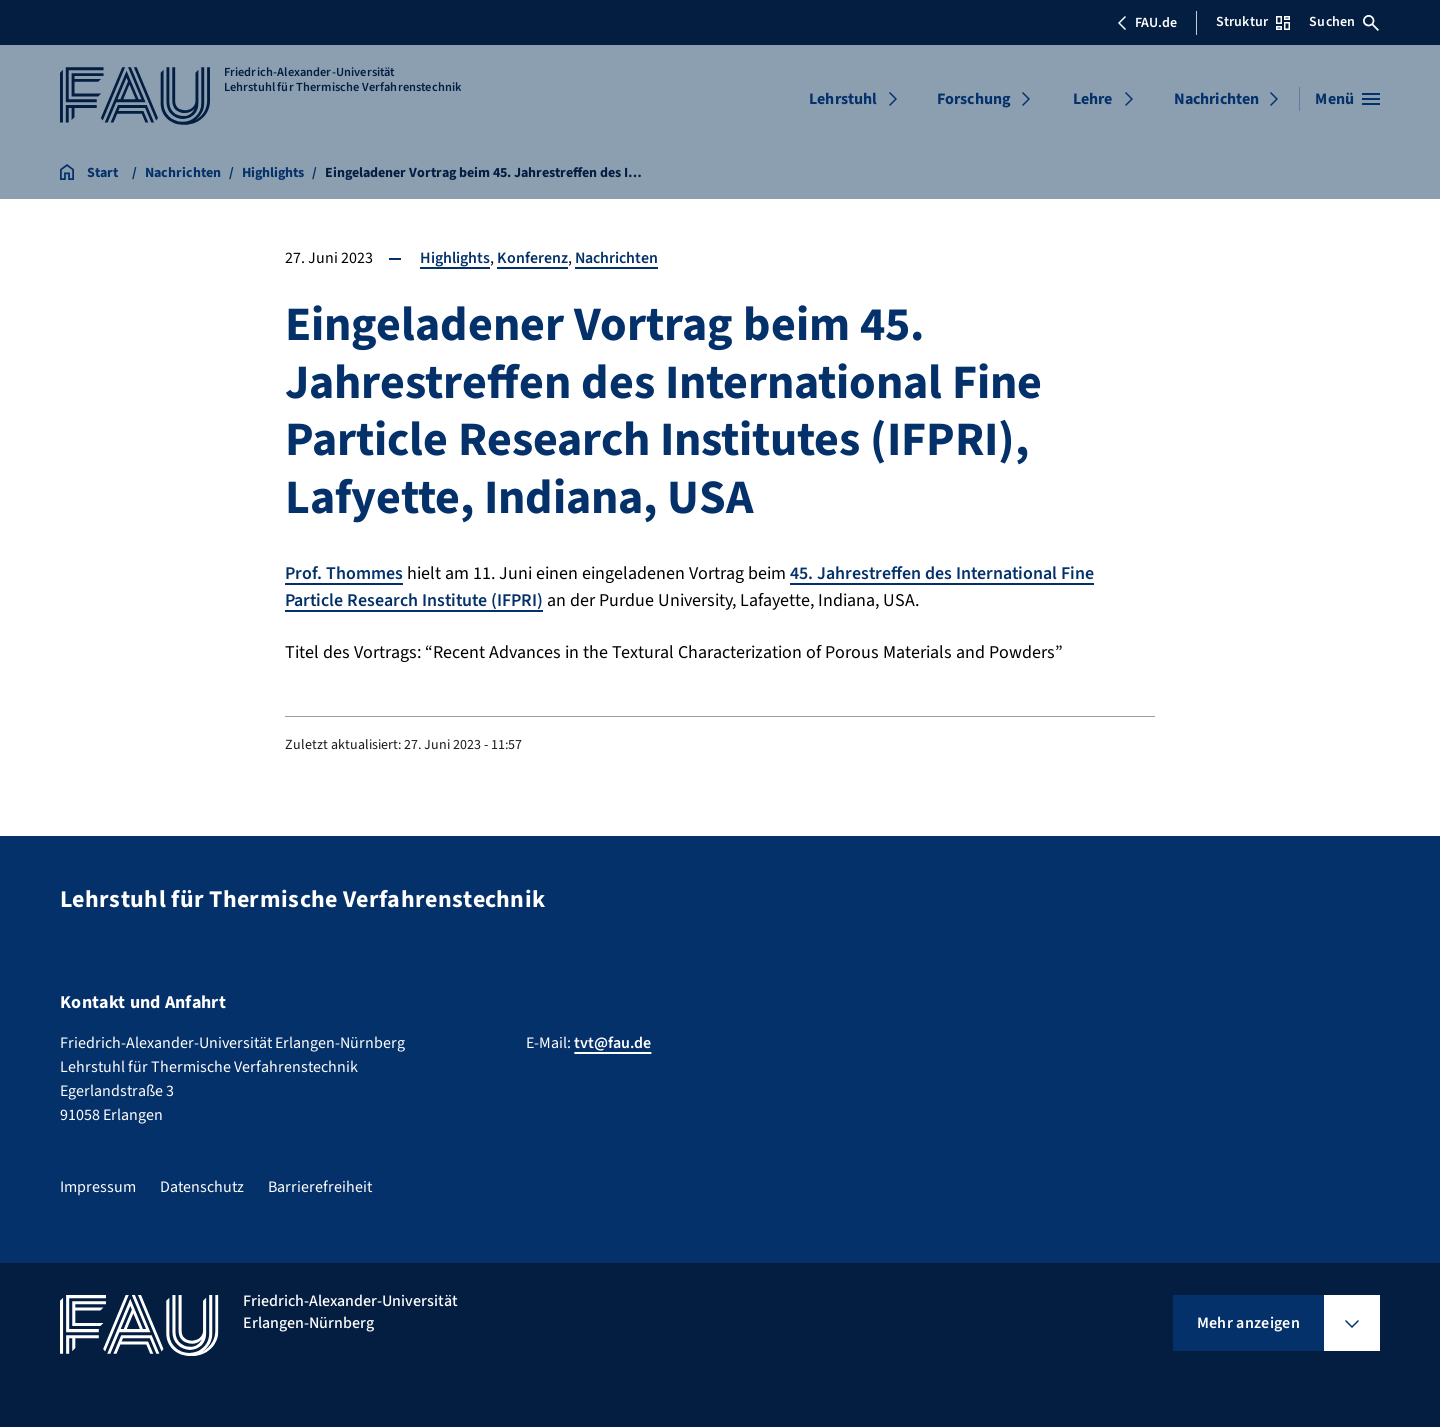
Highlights (455, 258)
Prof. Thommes (344, 573)
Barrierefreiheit (320, 1185)
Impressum (98, 1185)
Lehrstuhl (843, 99)
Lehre (1093, 99)
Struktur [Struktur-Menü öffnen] (1253, 22)
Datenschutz (202, 1185)
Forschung (974, 99)
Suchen (1344, 22)
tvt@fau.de (612, 1041)
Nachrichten (1217, 99)
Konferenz (532, 258)
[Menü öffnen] (1347, 99)
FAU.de (1147, 23)
